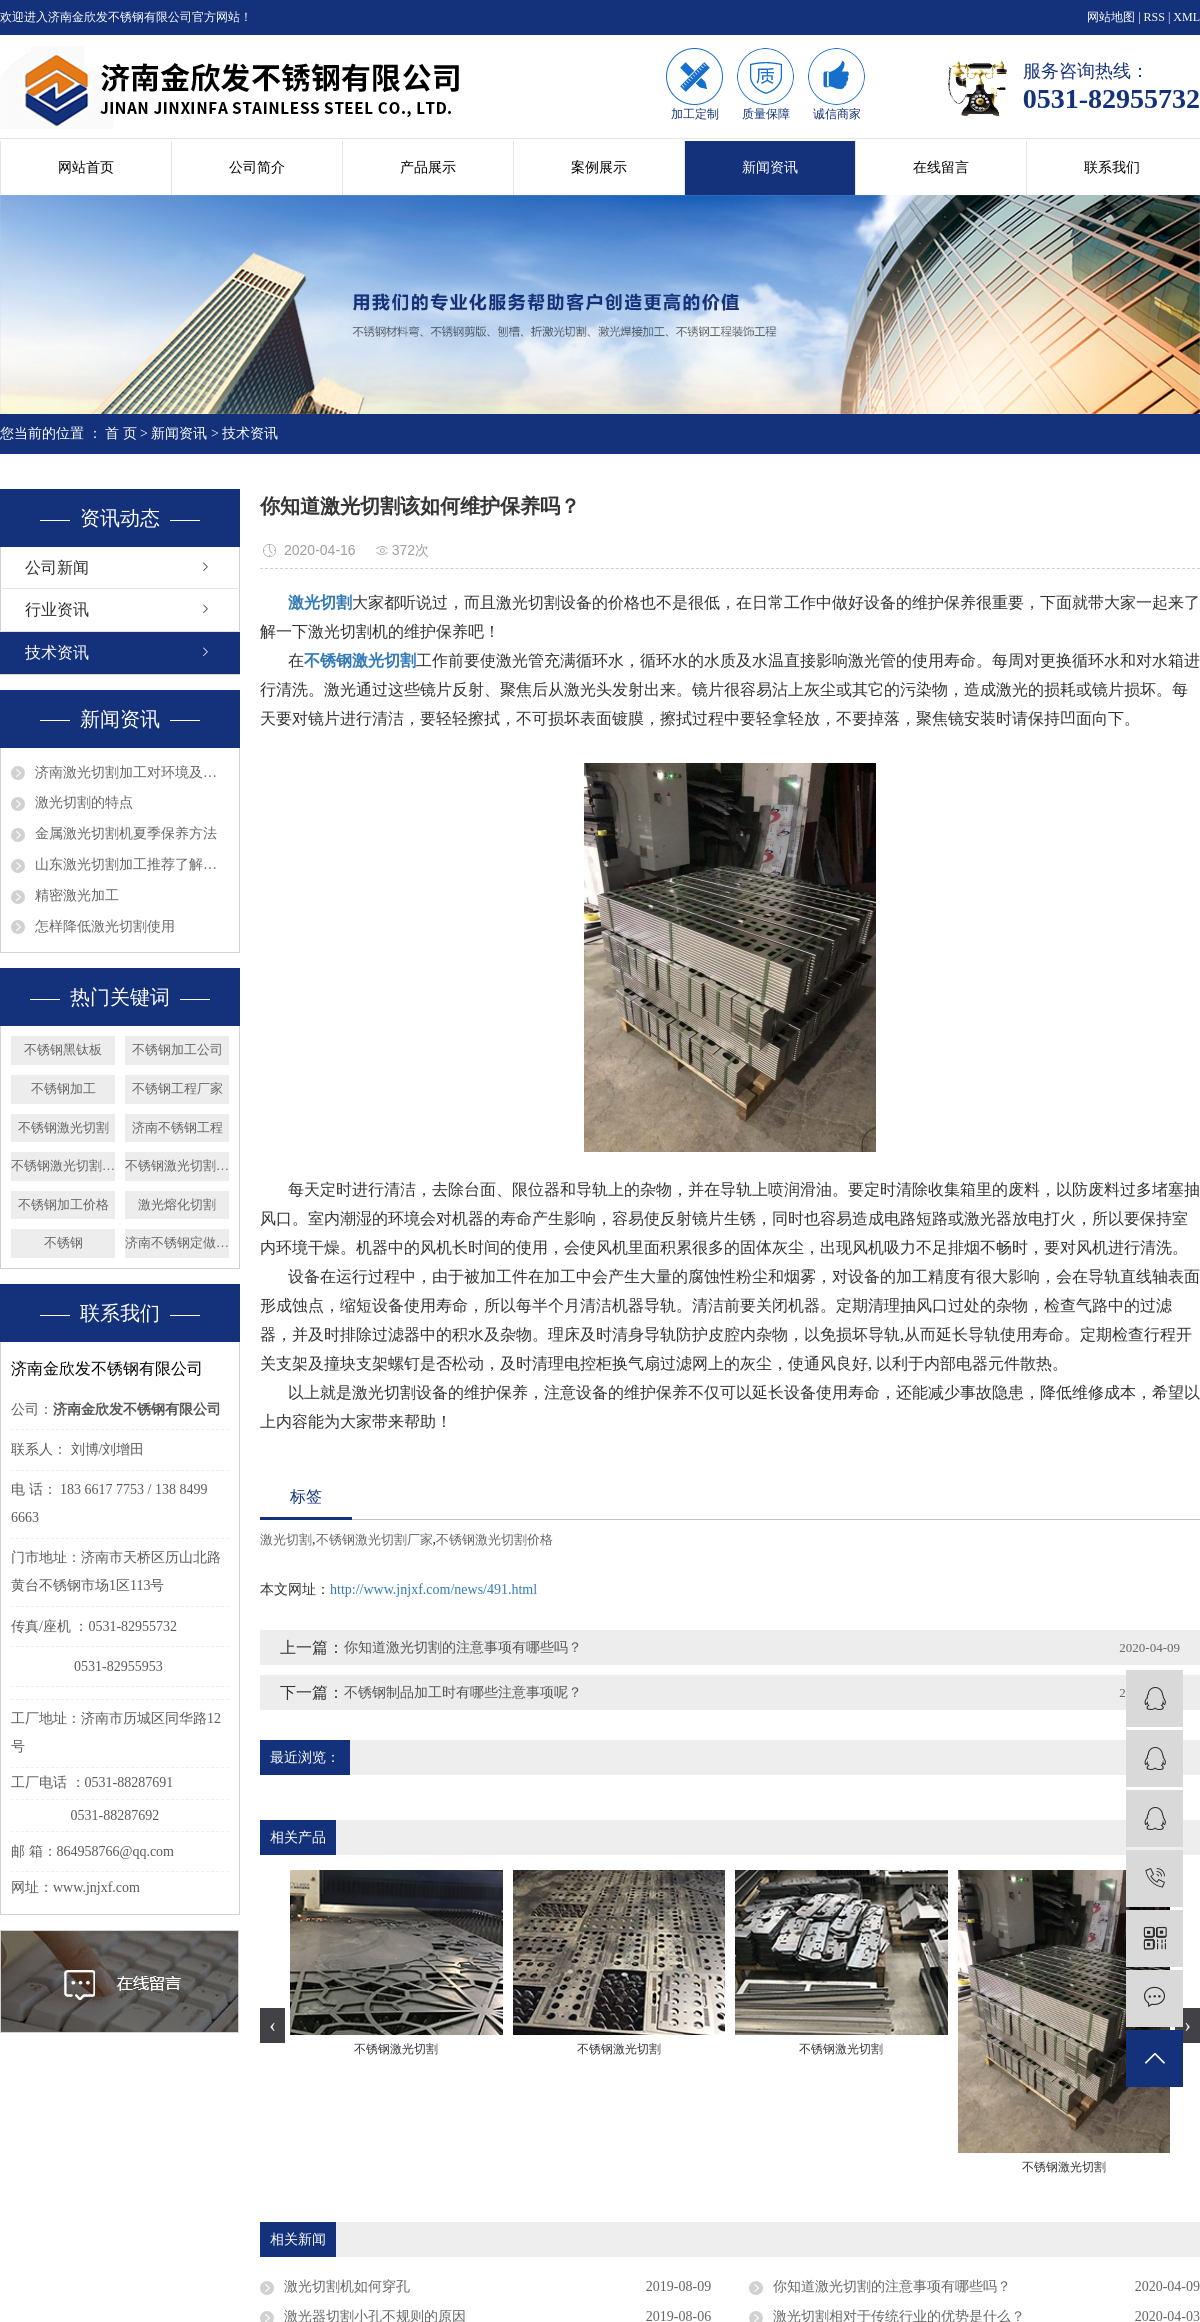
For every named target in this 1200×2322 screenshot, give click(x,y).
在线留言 (941, 167)
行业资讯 (57, 609)
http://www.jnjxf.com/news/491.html (433, 1589)
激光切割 (286, 1539)
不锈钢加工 (63, 1088)
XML (1186, 17)
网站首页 (86, 167)
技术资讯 (250, 433)
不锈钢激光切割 (63, 1127)
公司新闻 (57, 567)
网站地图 (1111, 17)
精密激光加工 (77, 895)
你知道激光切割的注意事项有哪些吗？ (463, 1647)
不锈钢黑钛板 (63, 1049)
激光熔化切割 (177, 1204)
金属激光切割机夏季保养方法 (126, 833)
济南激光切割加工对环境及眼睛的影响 (132, 772)
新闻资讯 (770, 167)
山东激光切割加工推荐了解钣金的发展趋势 (132, 864)
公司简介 (257, 167)
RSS (1154, 17)
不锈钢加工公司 (177, 1049)
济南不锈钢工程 (177, 1127)
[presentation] (272, 2025)
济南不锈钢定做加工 (177, 1242)
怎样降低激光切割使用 (105, 926)
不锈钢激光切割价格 (63, 1165)
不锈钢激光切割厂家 (177, 1165)
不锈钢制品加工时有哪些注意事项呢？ (463, 1692)
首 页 (121, 433)
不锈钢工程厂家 (177, 1088)
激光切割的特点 (84, 802)
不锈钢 (63, 1242)
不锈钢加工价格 (63, 1204)
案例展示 (599, 167)
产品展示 (428, 167)
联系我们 (1112, 167)
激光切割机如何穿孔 (347, 2286)
